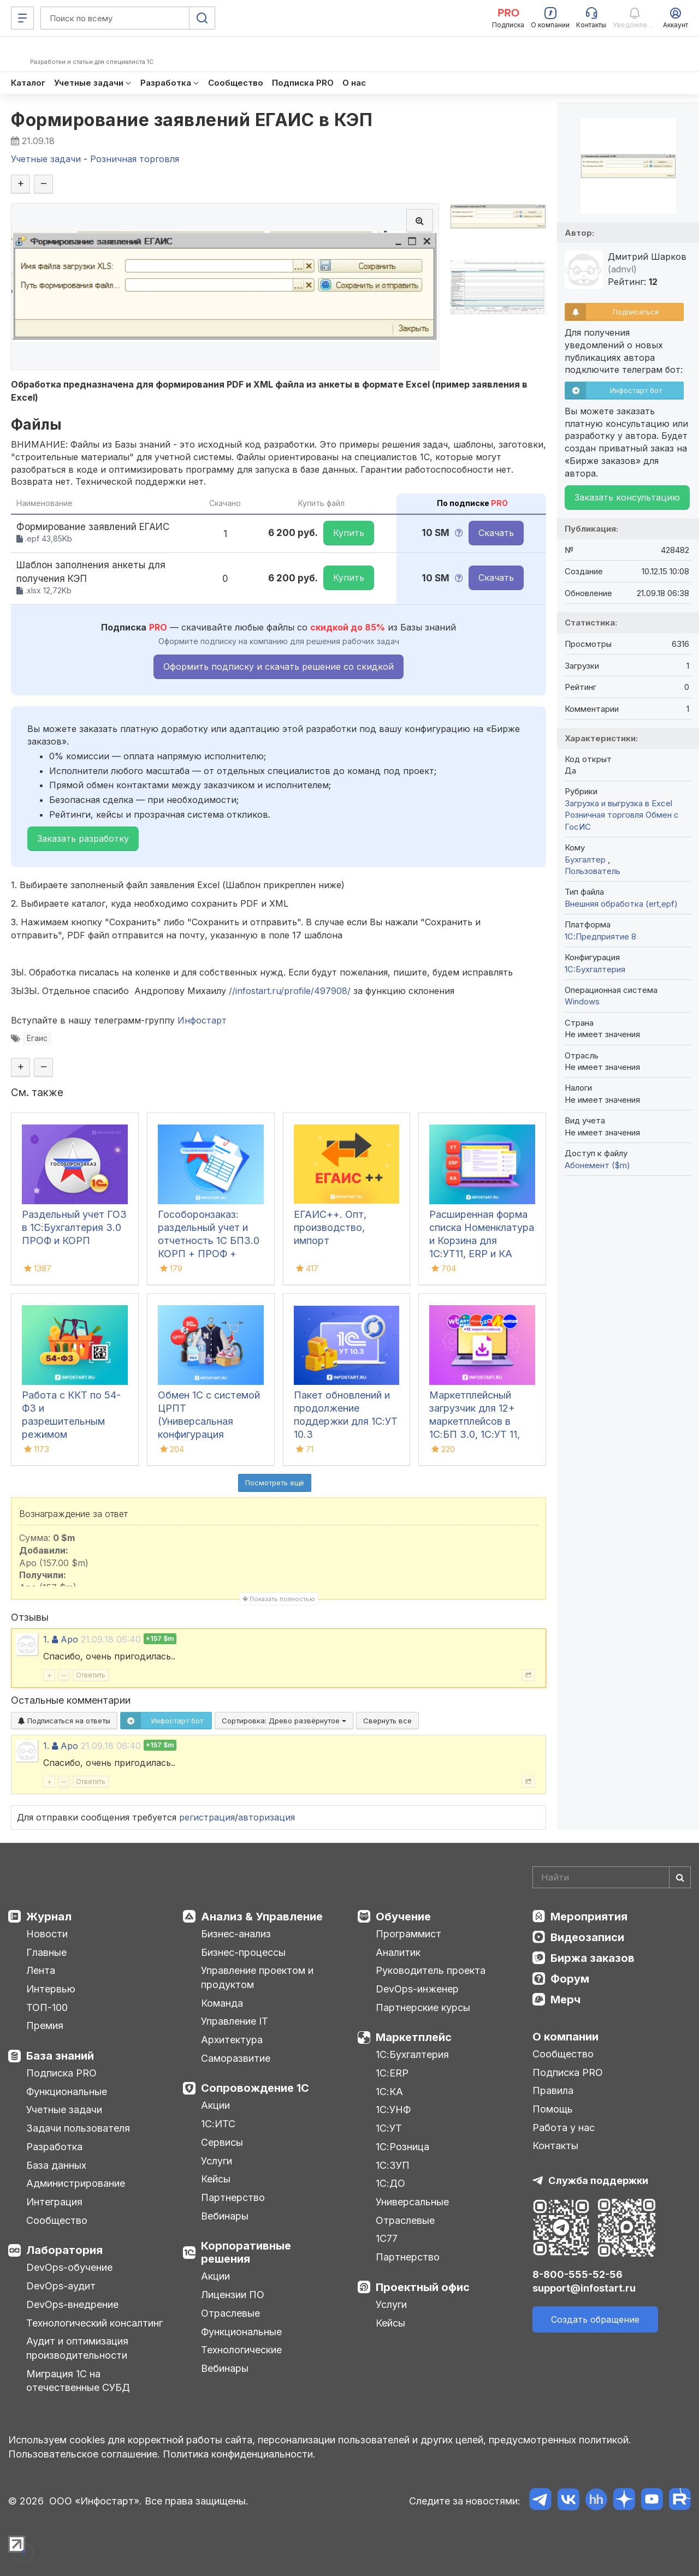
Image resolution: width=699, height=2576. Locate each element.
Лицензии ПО (232, 2294)
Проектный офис (423, 2287)
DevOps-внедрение (72, 2304)
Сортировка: (284, 1720)
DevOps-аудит (61, 2286)
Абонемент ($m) (597, 1165)
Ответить (90, 1675)
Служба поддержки (598, 2180)
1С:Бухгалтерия (412, 2054)
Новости (47, 1934)
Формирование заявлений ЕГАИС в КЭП (191, 119)
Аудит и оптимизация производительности (77, 2348)
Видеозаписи (587, 1937)
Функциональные (66, 2091)
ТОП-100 (47, 2007)
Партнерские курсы (423, 2007)
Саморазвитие (235, 2058)
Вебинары (224, 2216)
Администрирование (75, 2183)
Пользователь (592, 871)
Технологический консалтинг (94, 2323)
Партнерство (233, 2197)
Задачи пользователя (78, 2128)
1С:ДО (390, 2183)
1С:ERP (392, 2073)
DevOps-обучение (69, 2267)
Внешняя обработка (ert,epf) (621, 904)
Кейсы (215, 2179)
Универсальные (412, 2202)
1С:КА (389, 2091)
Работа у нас (563, 2127)
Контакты (555, 2145)
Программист (408, 1934)
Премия (44, 2025)
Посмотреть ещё (274, 1482)
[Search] (611, 1877)
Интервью (50, 1989)
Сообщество (56, 2220)
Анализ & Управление (262, 1916)
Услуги (216, 2161)
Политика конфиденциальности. (239, 2454)
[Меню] (22, 18)
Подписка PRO (61, 2073)
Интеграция (54, 2202)
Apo (69, 1639)
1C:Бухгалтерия (595, 969)
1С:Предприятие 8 (600, 936)
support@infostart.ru (584, 2288)
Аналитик (398, 1952)
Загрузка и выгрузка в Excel (618, 803)
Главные (46, 1952)
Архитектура (232, 2039)
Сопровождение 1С (255, 2088)
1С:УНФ (393, 2109)
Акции (215, 2105)
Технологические (241, 2349)
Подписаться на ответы (64, 1720)
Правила (552, 2090)
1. (46, 1639)
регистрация (207, 1817)
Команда (222, 2003)
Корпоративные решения (246, 2252)
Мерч (565, 1999)
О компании (565, 2036)
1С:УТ (389, 2128)
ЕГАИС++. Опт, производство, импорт (330, 1227)
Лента (40, 1970)
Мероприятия (588, 1916)
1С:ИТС (218, 2123)
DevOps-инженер (417, 1989)
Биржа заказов (592, 1958)
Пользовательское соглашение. (84, 2454)
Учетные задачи (64, 2109)
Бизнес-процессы (243, 1952)
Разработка (54, 2146)
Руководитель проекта (430, 1970)
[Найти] (680, 1877)
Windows (582, 1001)
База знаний (60, 2055)
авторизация (266, 1817)
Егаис (37, 1038)
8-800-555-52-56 (577, 2274)
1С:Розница (402, 2146)
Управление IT (234, 2021)
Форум (569, 1978)
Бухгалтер (586, 859)
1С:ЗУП (393, 2165)
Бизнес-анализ (236, 1934)
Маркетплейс (414, 2037)
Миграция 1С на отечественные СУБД (78, 2381)
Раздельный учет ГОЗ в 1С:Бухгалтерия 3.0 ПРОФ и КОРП (74, 1227)
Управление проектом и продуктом (257, 1977)
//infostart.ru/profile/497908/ (290, 990)
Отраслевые (230, 2313)
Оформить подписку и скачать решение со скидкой (278, 666)
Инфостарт (202, 1020)
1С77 (387, 2238)
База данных (56, 2165)
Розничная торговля (604, 815)
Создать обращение (595, 2319)
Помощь (552, 2109)
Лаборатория (64, 2250)
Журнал (49, 1916)
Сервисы (222, 2142)
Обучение (403, 1916)
